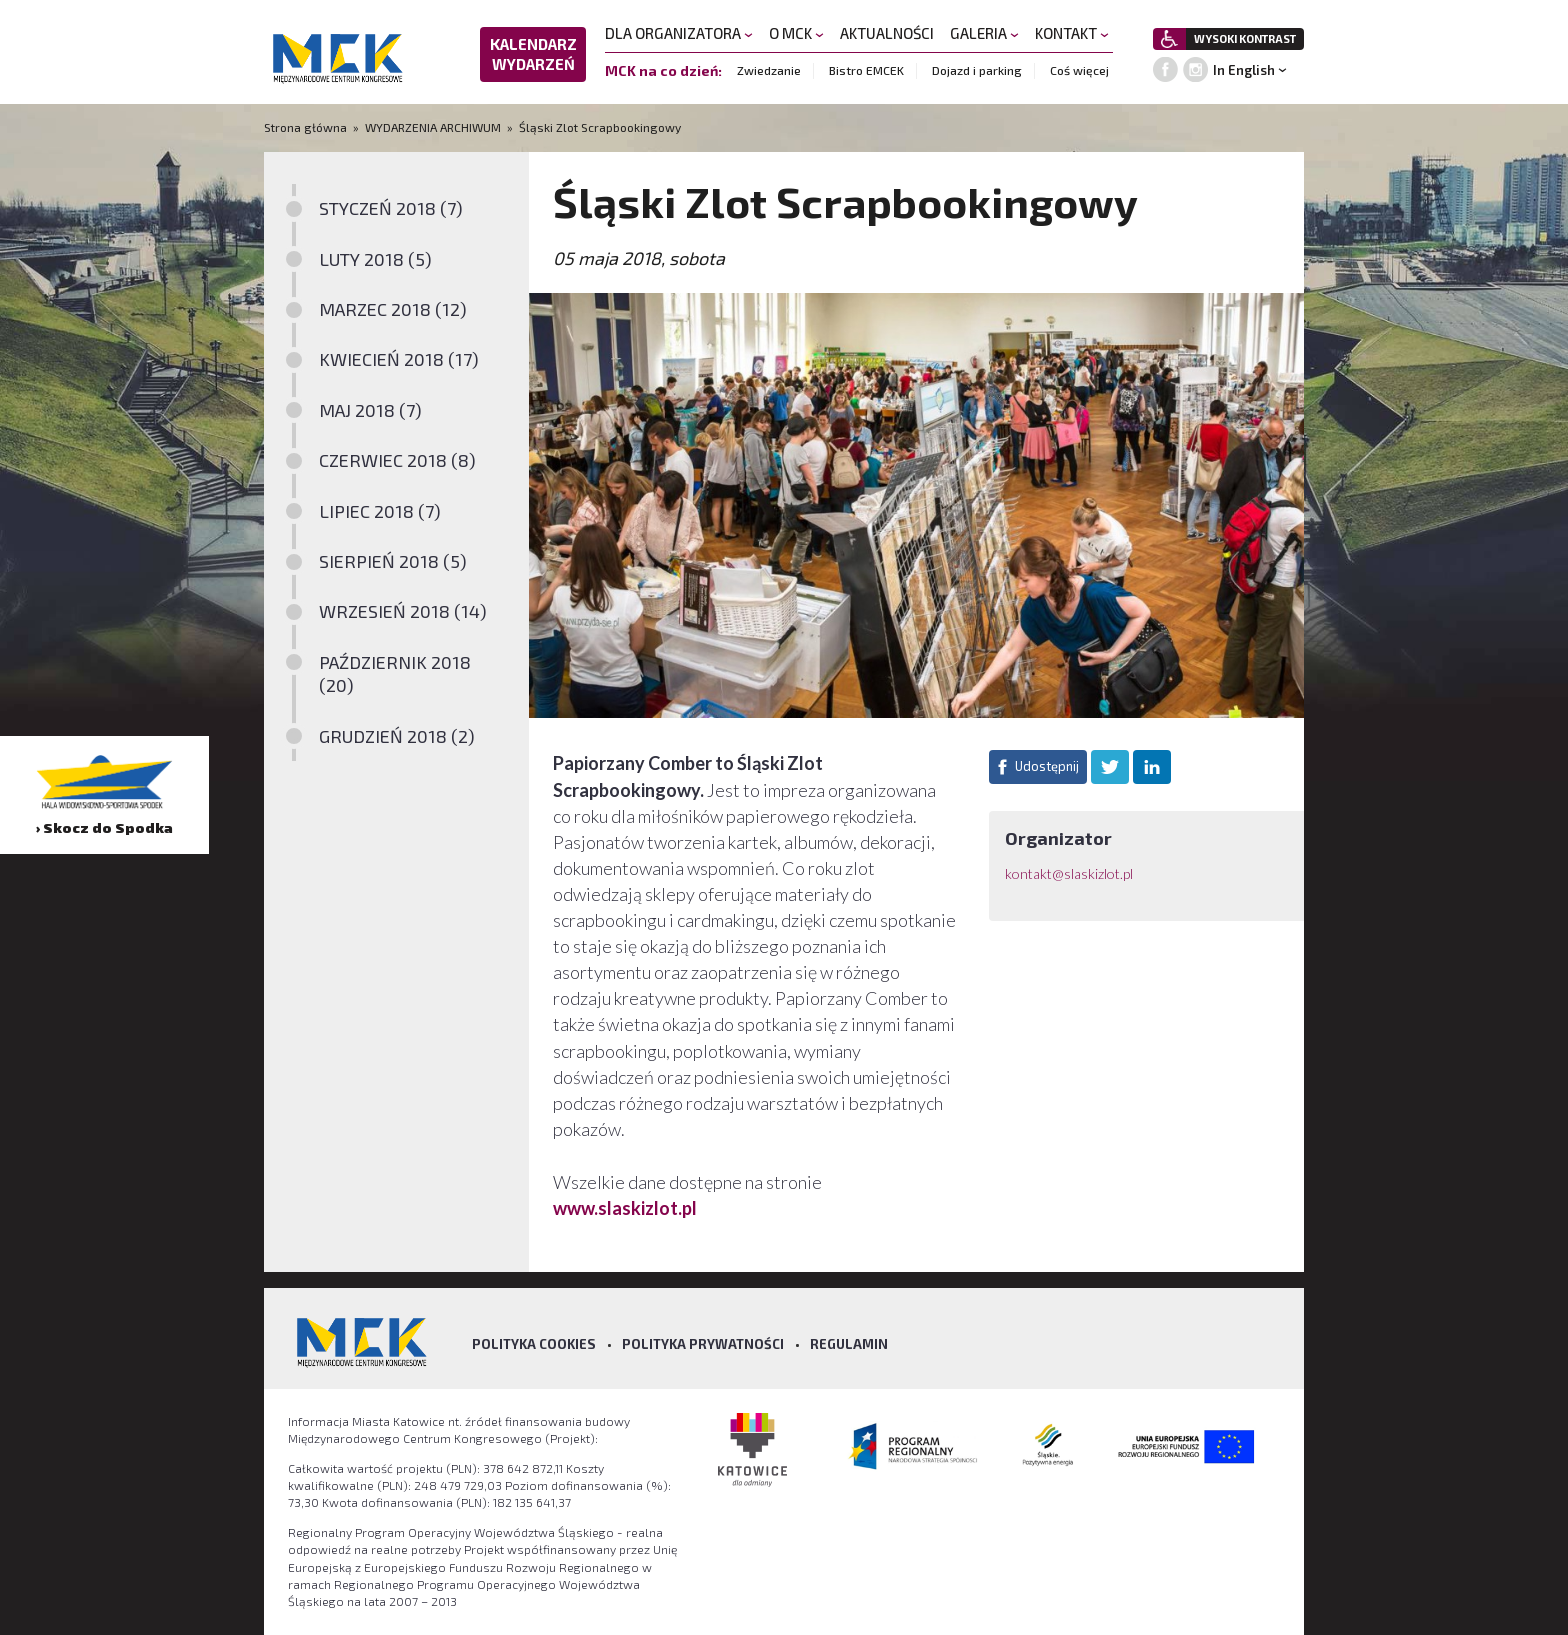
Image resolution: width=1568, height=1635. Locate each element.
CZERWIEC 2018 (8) (397, 460)
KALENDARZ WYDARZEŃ (533, 54)
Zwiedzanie (769, 70)
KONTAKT (1072, 33)
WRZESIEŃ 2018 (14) (403, 611)
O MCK (796, 33)
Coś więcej (1079, 70)
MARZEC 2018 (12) (393, 309)
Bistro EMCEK (866, 70)
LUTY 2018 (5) (375, 259)
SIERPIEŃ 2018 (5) (393, 561)
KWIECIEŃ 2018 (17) (399, 359)
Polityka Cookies (534, 1344)
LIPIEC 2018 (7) (380, 511)
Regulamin (849, 1344)
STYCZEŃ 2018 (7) (391, 208)
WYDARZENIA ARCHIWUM (433, 127)
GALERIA (984, 33)
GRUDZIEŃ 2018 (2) (397, 736)
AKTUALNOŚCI (887, 33)
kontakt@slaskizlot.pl (1069, 873)
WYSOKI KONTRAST (1245, 38)
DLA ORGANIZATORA (679, 33)
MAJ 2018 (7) (370, 410)
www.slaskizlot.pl (626, 1208)
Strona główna (307, 127)
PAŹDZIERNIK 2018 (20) (395, 673)
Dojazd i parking (977, 70)
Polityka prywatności (703, 1344)
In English (1244, 70)
